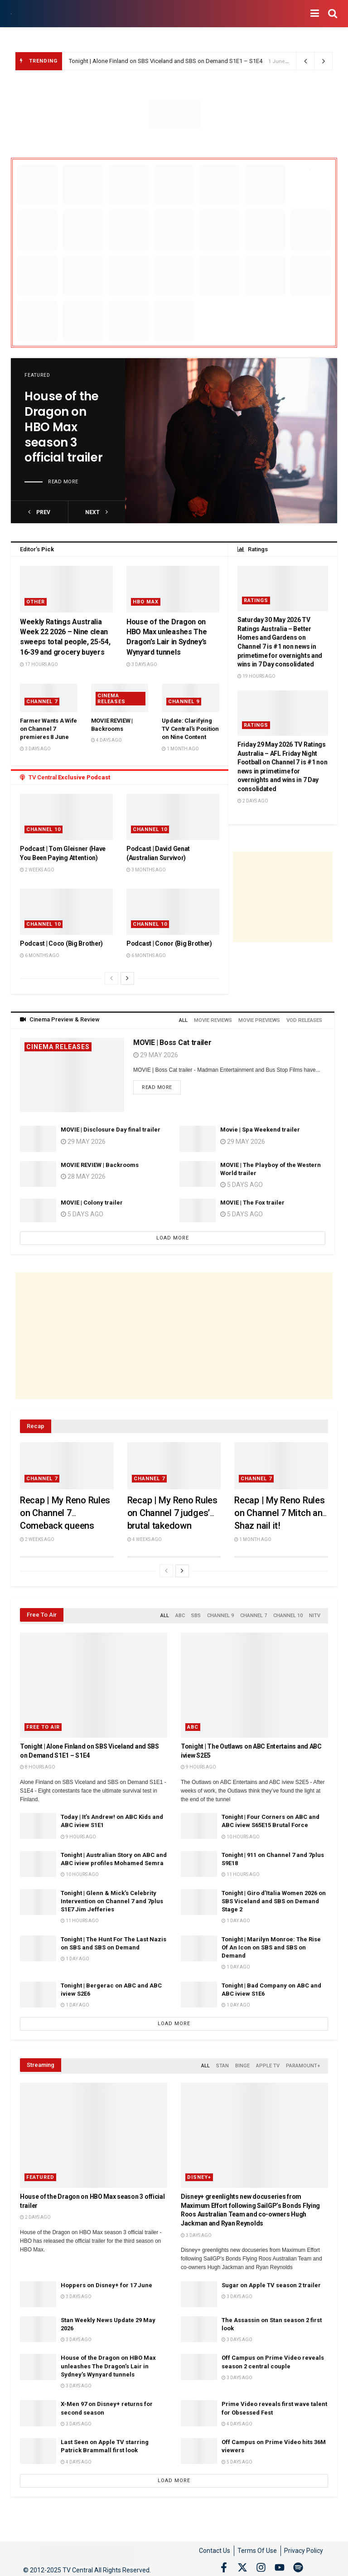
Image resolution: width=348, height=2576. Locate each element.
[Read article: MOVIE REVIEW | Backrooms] (38, 1172)
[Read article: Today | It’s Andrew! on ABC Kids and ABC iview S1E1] (38, 1823)
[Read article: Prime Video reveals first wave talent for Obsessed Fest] (199, 2408)
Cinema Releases (111, 699)
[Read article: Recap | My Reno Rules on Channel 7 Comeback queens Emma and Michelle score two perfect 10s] (67, 1464)
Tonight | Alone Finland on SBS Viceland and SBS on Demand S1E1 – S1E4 (165, 61)
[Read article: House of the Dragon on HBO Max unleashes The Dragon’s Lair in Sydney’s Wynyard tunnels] (172, 589)
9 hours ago (198, 1763)
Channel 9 (183, 702)
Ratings (256, 600)
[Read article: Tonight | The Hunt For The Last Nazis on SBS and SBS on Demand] (38, 1945)
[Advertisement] (283, 896)
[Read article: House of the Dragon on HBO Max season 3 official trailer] (231, 440)
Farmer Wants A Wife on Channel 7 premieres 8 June (48, 728)
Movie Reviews (214, 1019)
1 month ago (180, 748)
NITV (314, 1613)
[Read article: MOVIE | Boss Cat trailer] (72, 1073)
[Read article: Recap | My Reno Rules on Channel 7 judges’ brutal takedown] (174, 1464)
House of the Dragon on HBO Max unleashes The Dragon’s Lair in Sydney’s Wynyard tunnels (108, 2361)
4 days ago (106, 740)
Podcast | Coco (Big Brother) (61, 943)
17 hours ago (39, 664)
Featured (37, 375)
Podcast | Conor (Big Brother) (169, 943)
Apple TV (268, 2062)
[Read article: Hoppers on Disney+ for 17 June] (38, 2289)
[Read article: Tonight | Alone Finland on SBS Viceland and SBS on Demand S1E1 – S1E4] (93, 1682)
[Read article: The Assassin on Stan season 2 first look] (199, 2324)
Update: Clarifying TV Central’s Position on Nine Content (190, 728)
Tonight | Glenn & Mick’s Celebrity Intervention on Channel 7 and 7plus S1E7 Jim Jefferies (112, 1898)
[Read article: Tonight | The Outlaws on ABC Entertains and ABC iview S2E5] (254, 1682)
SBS (196, 1613)
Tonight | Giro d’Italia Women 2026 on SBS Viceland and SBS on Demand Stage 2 (274, 1898)
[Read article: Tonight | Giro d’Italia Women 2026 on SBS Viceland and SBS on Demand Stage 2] (199, 1899)
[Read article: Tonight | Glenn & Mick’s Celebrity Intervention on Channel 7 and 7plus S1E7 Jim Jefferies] (38, 1899)
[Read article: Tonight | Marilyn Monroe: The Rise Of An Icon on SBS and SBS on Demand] (199, 1945)
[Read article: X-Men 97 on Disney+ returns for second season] (38, 2408)
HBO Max (146, 602)
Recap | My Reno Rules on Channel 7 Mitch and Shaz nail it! (281, 1511)
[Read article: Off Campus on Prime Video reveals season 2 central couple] (199, 2362)
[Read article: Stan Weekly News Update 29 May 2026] (38, 2324)
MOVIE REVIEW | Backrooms (100, 1163)
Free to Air (43, 1724)
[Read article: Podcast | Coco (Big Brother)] (66, 912)
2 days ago (252, 800)
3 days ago (141, 664)
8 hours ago (37, 1763)
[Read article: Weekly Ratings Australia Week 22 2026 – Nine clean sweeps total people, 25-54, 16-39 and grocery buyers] (66, 589)
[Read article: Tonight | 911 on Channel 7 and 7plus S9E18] (199, 1861)
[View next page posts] (127, 978)
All (184, 1019)
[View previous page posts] (111, 978)
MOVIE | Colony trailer (92, 1201)
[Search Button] (332, 13)
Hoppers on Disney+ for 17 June (106, 2280)
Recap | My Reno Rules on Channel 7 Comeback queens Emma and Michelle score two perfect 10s (65, 1524)
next (96, 512)
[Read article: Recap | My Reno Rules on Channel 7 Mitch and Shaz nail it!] (281, 1464)
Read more (63, 482)
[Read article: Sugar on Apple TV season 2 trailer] (199, 2289)
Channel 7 (42, 702)
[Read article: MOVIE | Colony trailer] (38, 1210)
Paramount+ (303, 2062)
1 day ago (236, 1917)
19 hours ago (256, 676)
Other (35, 602)
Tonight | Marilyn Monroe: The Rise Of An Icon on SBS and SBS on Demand (271, 1944)
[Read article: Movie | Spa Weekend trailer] (197, 1137)
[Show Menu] (314, 13)
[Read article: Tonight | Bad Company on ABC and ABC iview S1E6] (199, 1991)
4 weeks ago (144, 1537)
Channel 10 (43, 829)
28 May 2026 (83, 1174)
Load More (172, 1236)
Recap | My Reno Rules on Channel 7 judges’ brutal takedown (172, 1511)
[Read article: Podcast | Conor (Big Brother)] (172, 912)
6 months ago (39, 955)
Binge (242, 2062)
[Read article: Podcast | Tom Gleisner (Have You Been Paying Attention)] (66, 817)
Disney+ (199, 2173)
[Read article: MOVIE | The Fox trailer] (197, 1210)
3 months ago (146, 869)
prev (39, 512)
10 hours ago (241, 1833)
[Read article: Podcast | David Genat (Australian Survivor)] (172, 817)
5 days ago (82, 1212)
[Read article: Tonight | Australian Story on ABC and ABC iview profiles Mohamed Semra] (38, 1861)
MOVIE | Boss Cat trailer (172, 1040)
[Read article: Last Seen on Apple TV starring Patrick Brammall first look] (38, 2446)
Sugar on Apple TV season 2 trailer (271, 2280)
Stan (222, 2062)
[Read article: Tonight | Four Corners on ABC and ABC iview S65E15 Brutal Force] (199, 1823)
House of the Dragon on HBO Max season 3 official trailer (63, 427)
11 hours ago (241, 1871)
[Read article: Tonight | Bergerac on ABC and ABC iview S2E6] (38, 1991)
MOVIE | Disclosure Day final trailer (110, 1128)
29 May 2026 (155, 1053)
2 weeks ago (37, 869)
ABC (180, 1613)
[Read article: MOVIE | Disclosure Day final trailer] (38, 1137)
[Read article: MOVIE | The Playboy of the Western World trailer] (197, 1172)
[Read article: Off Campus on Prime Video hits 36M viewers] (199, 2446)
